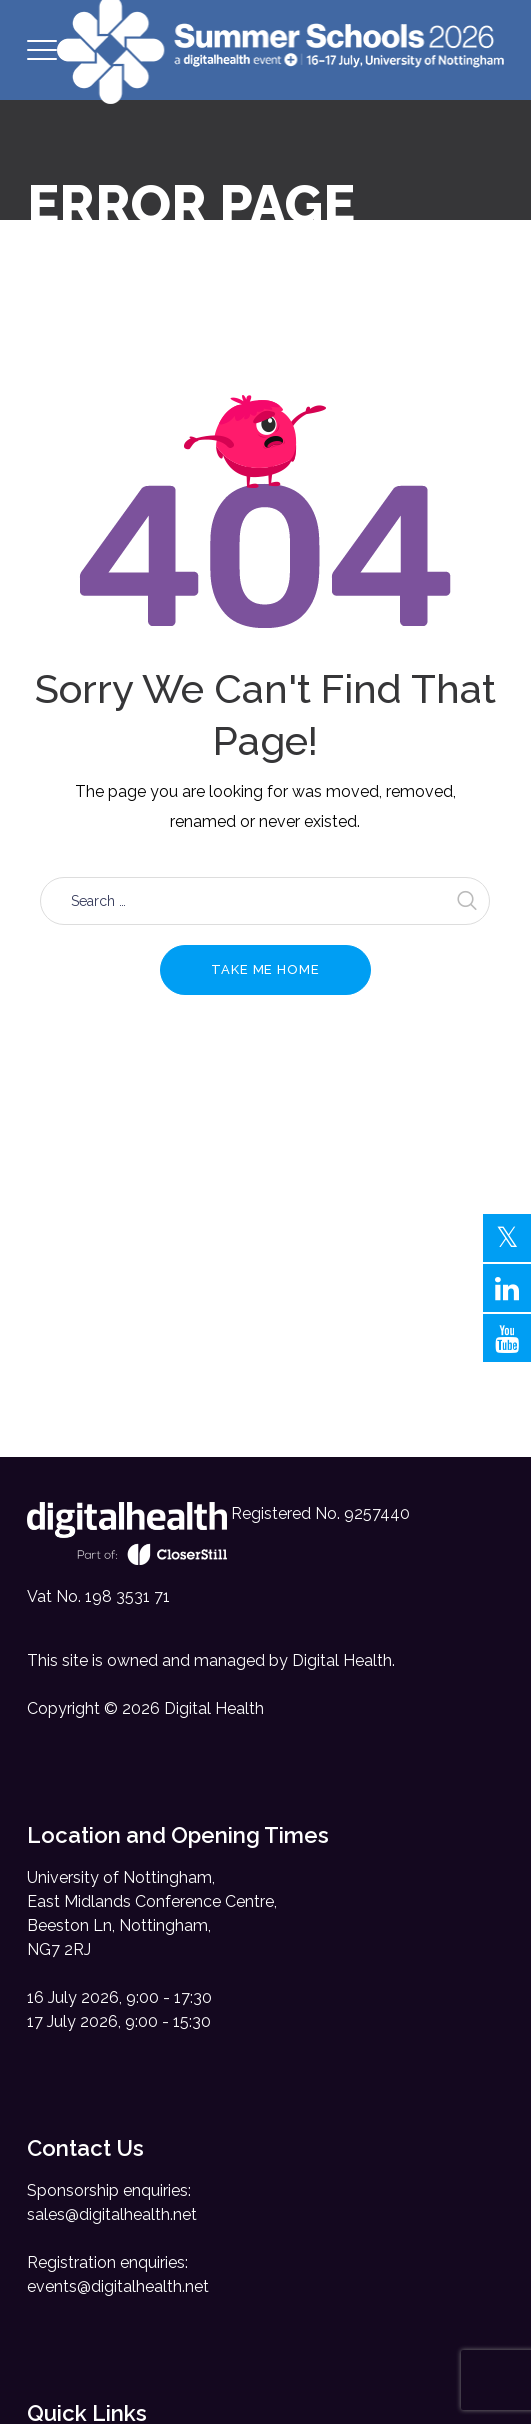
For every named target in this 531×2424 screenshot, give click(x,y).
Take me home (265, 969)
